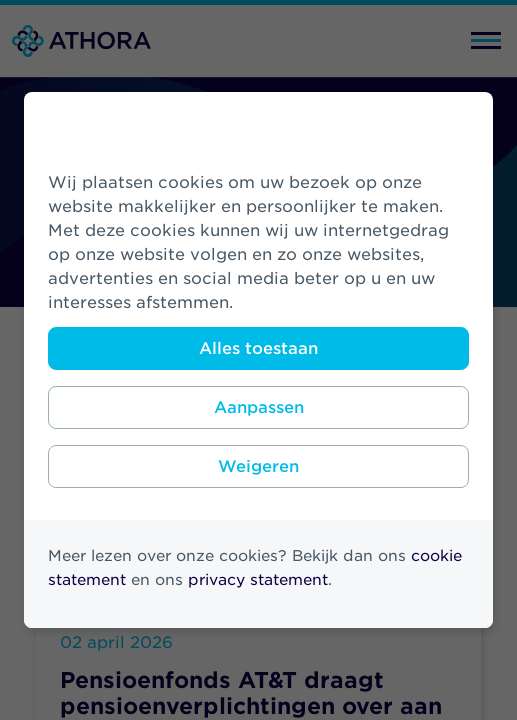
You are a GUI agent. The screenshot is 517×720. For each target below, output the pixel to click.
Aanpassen (259, 407)
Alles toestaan (258, 348)
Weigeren (258, 466)
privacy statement (258, 580)
